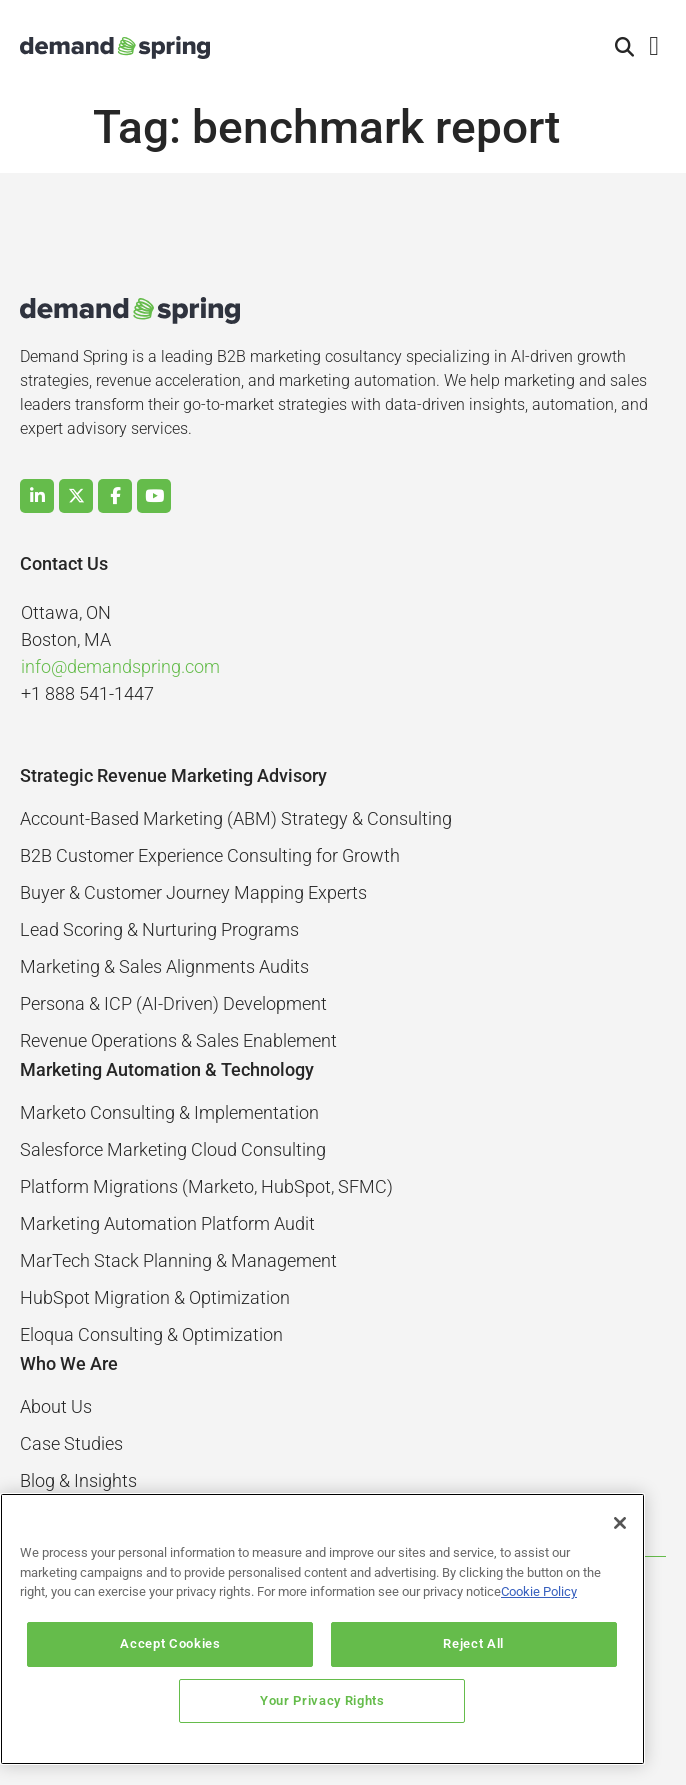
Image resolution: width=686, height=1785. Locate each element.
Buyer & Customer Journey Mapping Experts (193, 892)
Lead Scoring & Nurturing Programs (159, 929)
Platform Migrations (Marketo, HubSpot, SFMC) (206, 1186)
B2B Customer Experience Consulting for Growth (210, 855)
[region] (322, 1629)
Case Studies (71, 1443)
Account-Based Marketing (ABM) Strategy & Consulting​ (236, 818)
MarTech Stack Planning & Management (178, 1260)
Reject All (465, 1643)
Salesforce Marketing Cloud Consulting (173, 1149)
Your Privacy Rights (322, 1700)
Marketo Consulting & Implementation (169, 1112)
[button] (625, 48)
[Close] (620, 1523)
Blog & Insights (78, 1480)
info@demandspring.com (120, 666)
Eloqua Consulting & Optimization (151, 1334)
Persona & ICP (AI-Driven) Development (173, 1003)
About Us (56, 1406)
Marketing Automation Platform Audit (167, 1223)
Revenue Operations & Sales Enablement (178, 1040)
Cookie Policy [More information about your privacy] (539, 1592)
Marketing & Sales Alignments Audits (164, 966)
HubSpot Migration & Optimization (155, 1297)
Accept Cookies (180, 1643)
